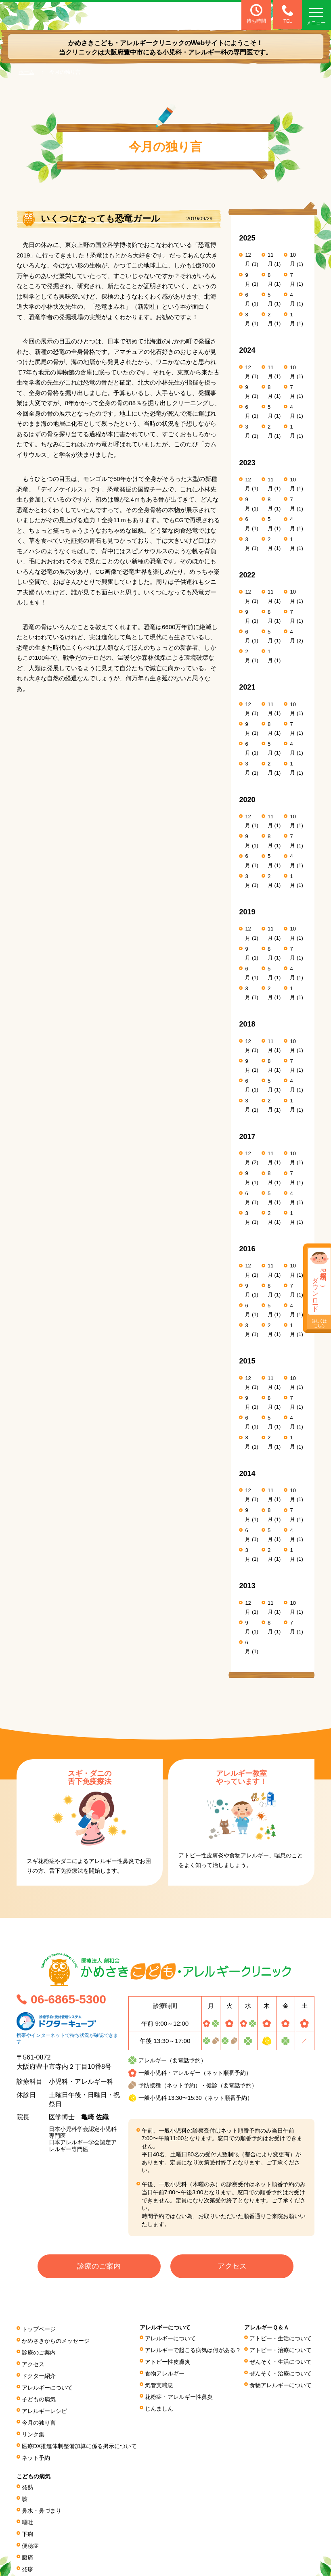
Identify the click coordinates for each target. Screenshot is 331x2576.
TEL (286, 14)
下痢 (27, 2526)
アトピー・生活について (280, 2339)
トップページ (39, 2329)
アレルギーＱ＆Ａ (266, 2329)
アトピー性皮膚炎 (168, 2361)
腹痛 (27, 2549)
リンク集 (33, 2430)
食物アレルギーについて (280, 2383)
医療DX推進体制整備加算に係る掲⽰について (79, 2441)
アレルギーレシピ (44, 2408)
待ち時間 (256, 14)
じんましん (159, 2406)
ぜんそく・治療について (280, 2372)
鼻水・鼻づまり (41, 2504)
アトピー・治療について (280, 2350)
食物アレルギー (165, 2372)
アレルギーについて (47, 2385)
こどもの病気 (33, 2472)
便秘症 (30, 2537)
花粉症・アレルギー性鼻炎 (179, 2395)
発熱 (27, 2481)
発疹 (27, 2560)
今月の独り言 (39, 2419)
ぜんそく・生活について (280, 2361)
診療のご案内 (99, 2267)
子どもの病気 (39, 2397)
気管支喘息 (159, 2383)
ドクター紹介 (39, 2374)
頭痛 (27, 2571)
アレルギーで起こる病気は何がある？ (193, 2350)
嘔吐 (27, 2515)
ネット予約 (36, 2452)
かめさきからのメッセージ (56, 2341)
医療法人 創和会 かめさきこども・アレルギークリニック (70, 15)
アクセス (232, 2267)
